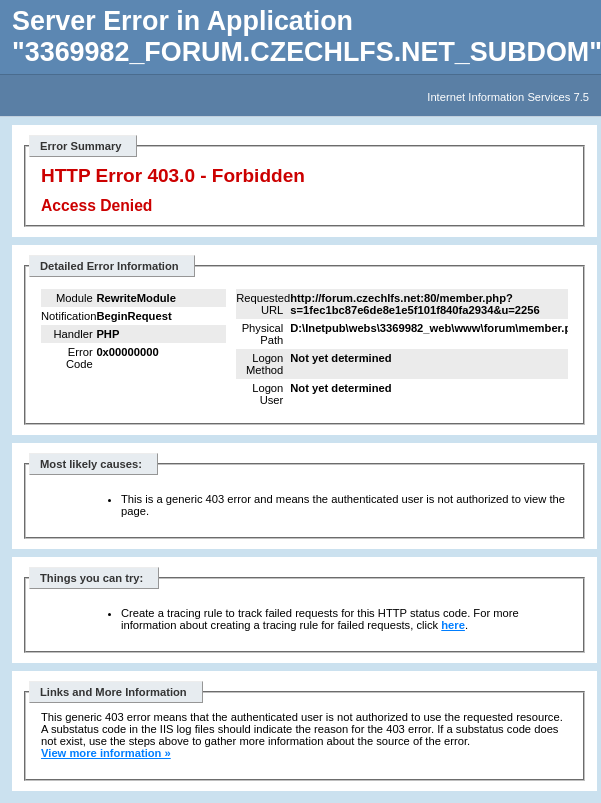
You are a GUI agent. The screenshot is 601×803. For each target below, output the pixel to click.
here (453, 625)
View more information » (106, 753)
